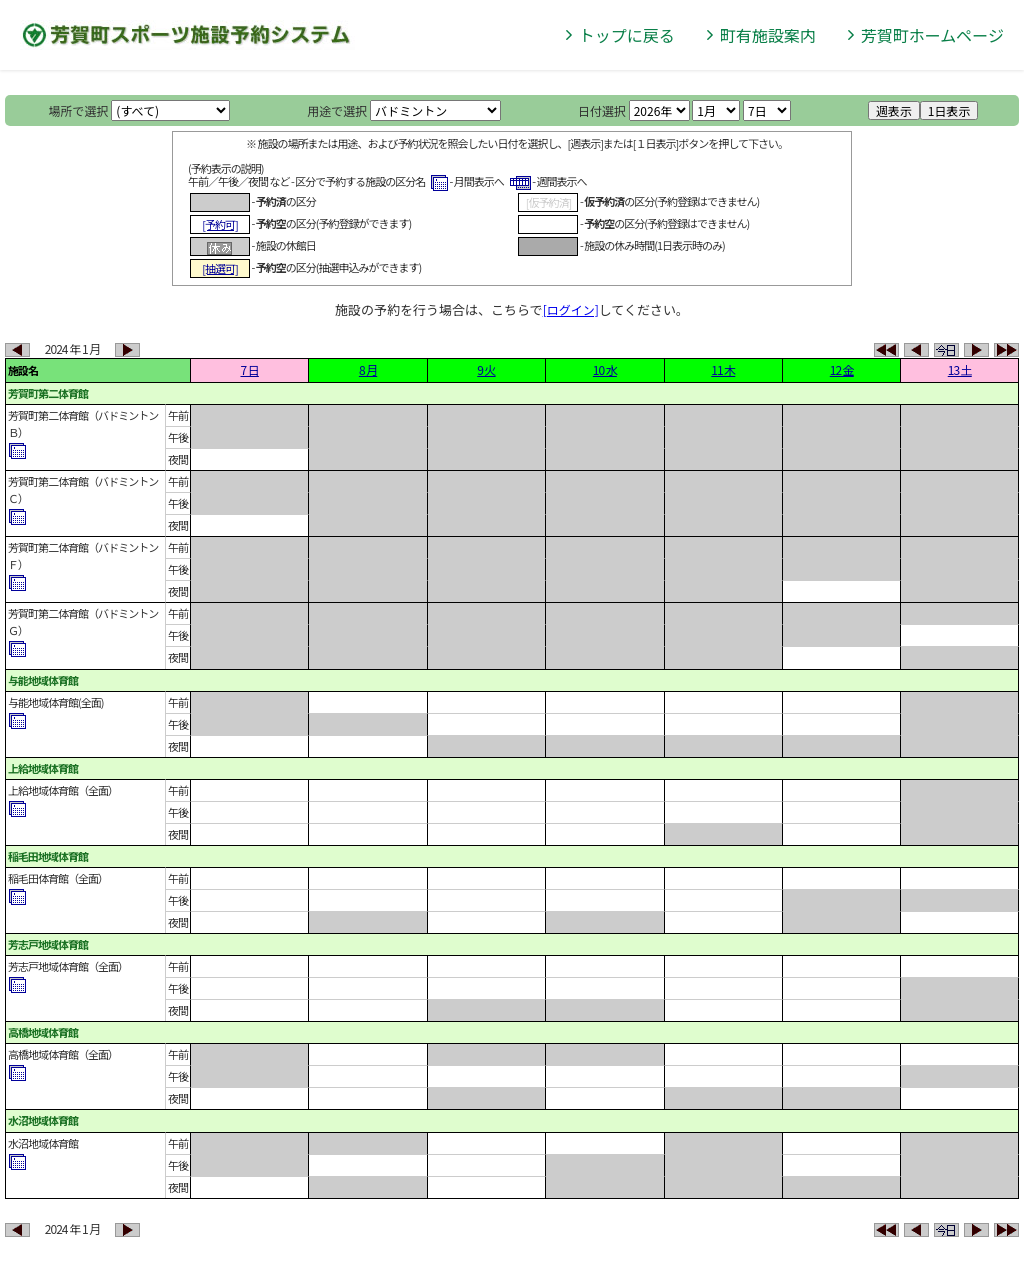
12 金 (842, 369)
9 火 (486, 369)
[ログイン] (571, 309)
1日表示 (949, 110)
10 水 (605, 369)
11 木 (723, 369)
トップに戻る (627, 35)
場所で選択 (79, 110)
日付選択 (602, 110)
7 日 (250, 369)
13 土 (960, 369)
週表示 (894, 110)
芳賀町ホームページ (932, 35)
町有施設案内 (768, 35)
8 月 (368, 369)
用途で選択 (337, 110)
